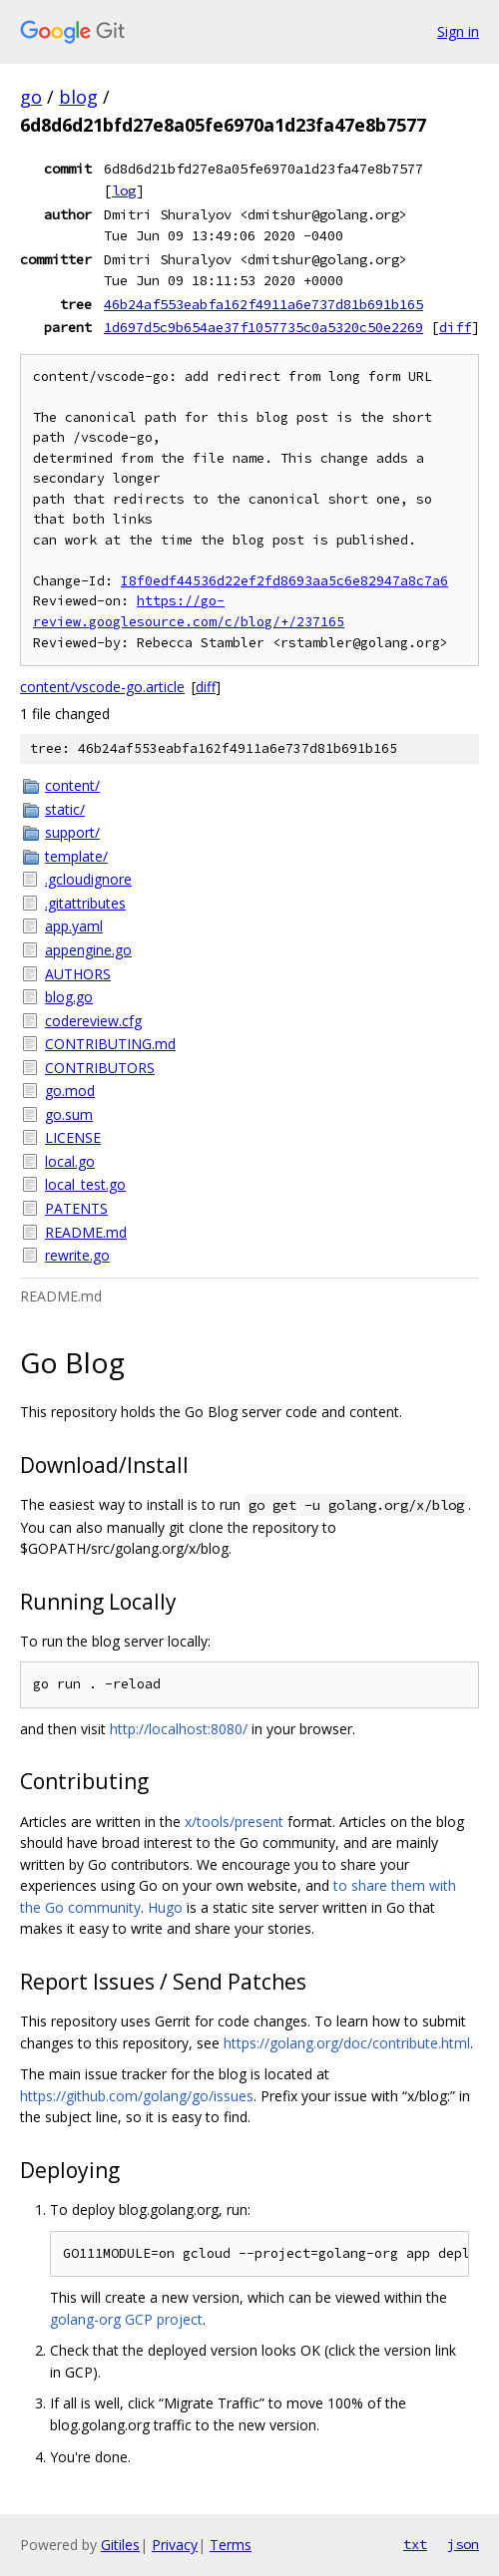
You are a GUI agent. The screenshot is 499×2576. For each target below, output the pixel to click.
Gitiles (120, 2544)
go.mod (70, 1090)
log (124, 190)
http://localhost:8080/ (179, 1728)
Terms (230, 2544)
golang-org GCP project (126, 2319)
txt (415, 2544)
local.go (70, 1161)
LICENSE (73, 1137)
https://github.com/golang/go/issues (136, 2095)
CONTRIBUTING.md (110, 1043)
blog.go (69, 996)
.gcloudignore (88, 879)
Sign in (458, 31)
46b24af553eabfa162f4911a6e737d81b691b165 (263, 304)
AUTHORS (78, 973)
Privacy (175, 2544)
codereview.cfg (93, 1020)
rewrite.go (77, 1255)
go (31, 97)
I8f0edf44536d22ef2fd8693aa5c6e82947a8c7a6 (284, 580)
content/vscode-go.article (102, 686)
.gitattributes (85, 903)
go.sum (69, 1114)
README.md (86, 1232)
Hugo (165, 1907)
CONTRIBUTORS (100, 1067)
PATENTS (76, 1208)
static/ (65, 809)
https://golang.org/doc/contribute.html (347, 2042)
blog (78, 97)
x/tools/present (234, 1821)
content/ (72, 785)
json (463, 2544)
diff (455, 327)
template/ (76, 856)
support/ (72, 832)
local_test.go (85, 1184)
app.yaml (74, 926)
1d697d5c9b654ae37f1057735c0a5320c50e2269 (263, 327)
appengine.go (88, 949)
